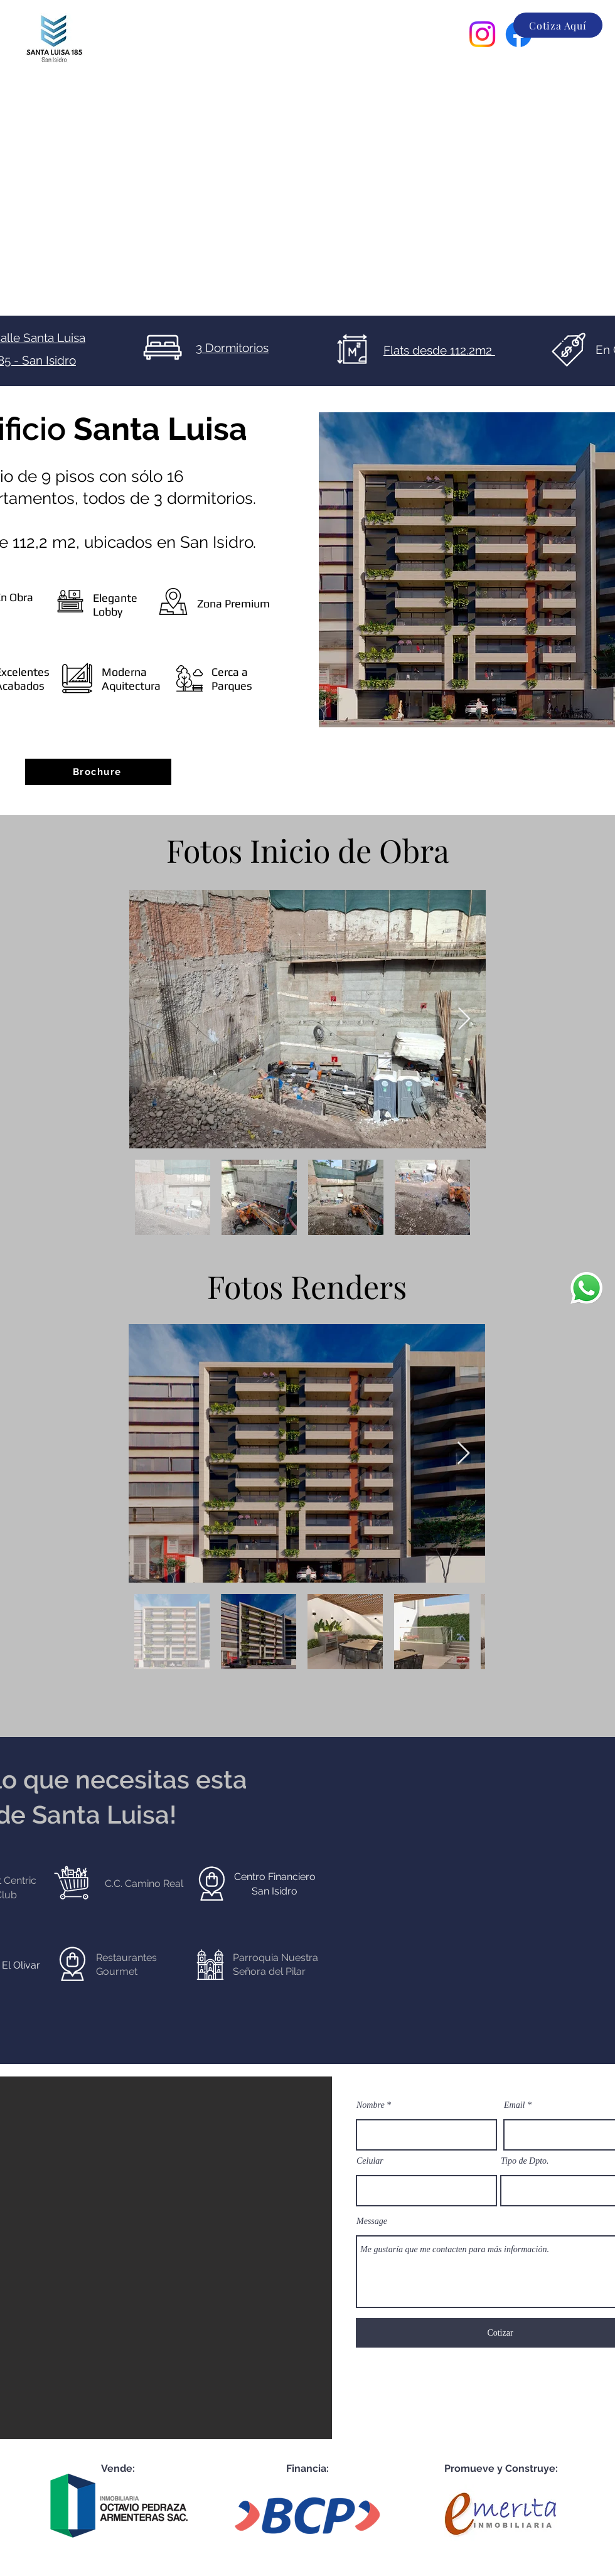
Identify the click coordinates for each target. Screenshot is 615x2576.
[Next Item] (464, 1019)
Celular (369, 2161)
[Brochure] (98, 772)
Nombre (370, 2105)
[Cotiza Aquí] (557, 25)
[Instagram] (482, 34)
